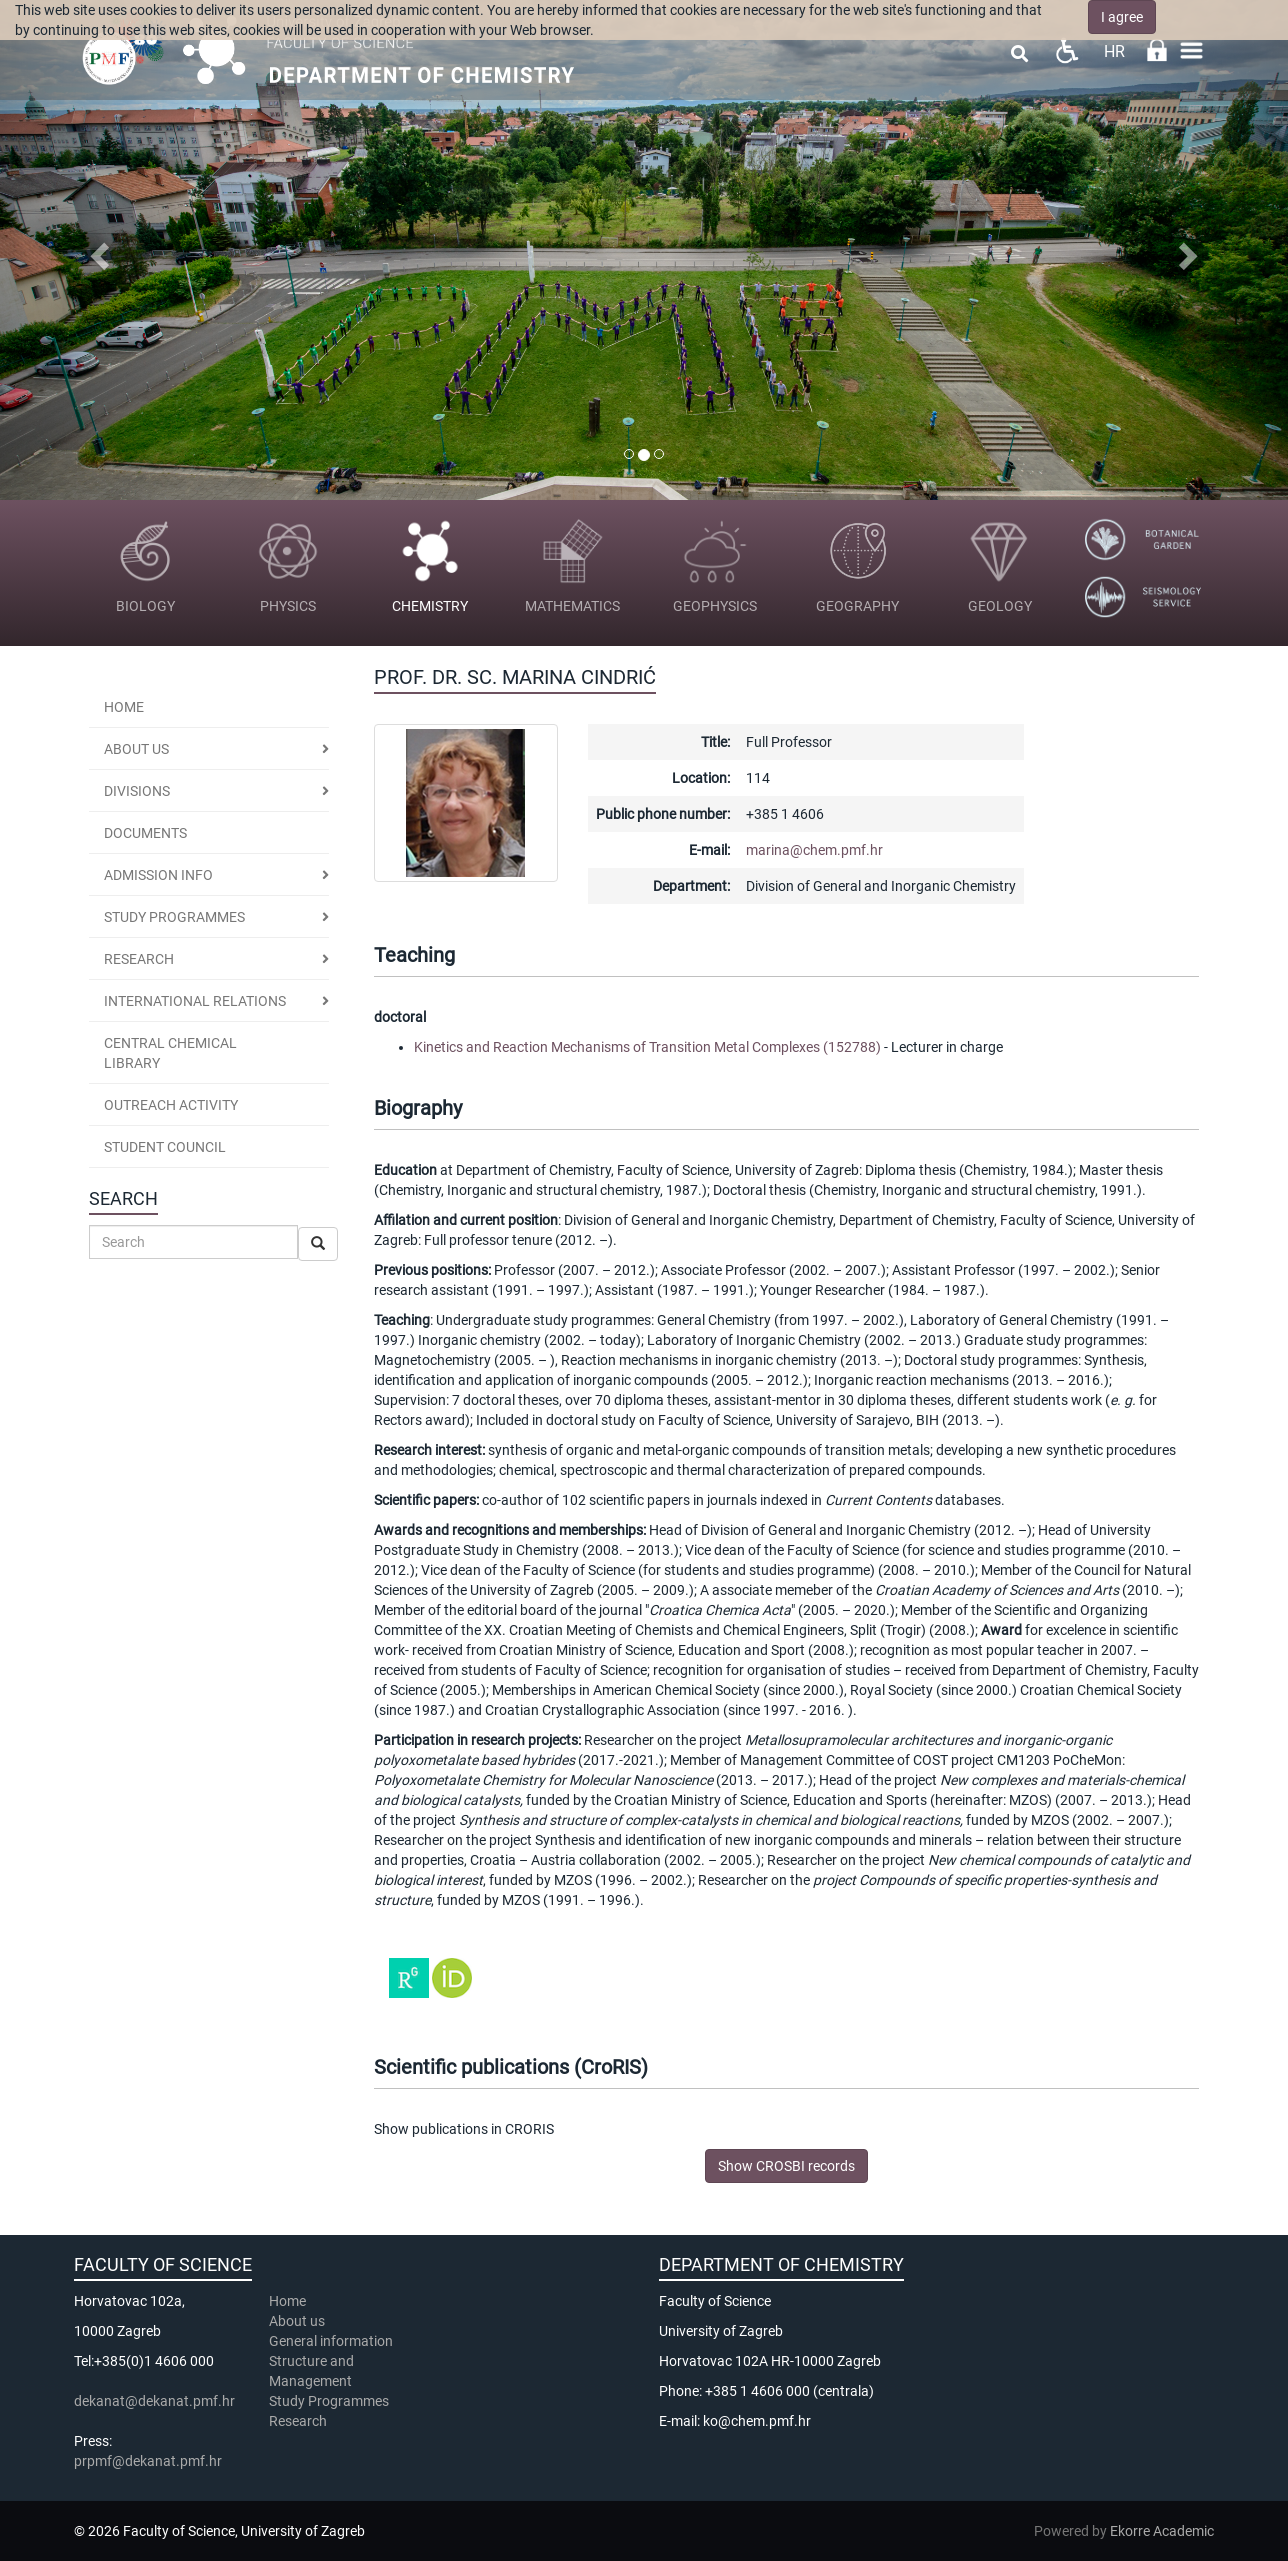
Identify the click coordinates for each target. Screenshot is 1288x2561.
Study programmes (174, 917)
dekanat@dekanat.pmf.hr (154, 2401)
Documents (145, 833)
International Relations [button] (195, 1001)
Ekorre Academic (1162, 2531)
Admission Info (158, 875)
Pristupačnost (1066, 50)
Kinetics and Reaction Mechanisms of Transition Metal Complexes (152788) (647, 1047)
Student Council (165, 1147)
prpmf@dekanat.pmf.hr (148, 2461)
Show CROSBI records (786, 2166)
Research (299, 2421)
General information (331, 2341)
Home (124, 707)
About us (136, 749)
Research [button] (139, 959)
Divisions (137, 791)
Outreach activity (171, 1105)
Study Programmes (329, 2401)
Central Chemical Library (170, 1053)
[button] (96, 250)
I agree (1122, 17)
